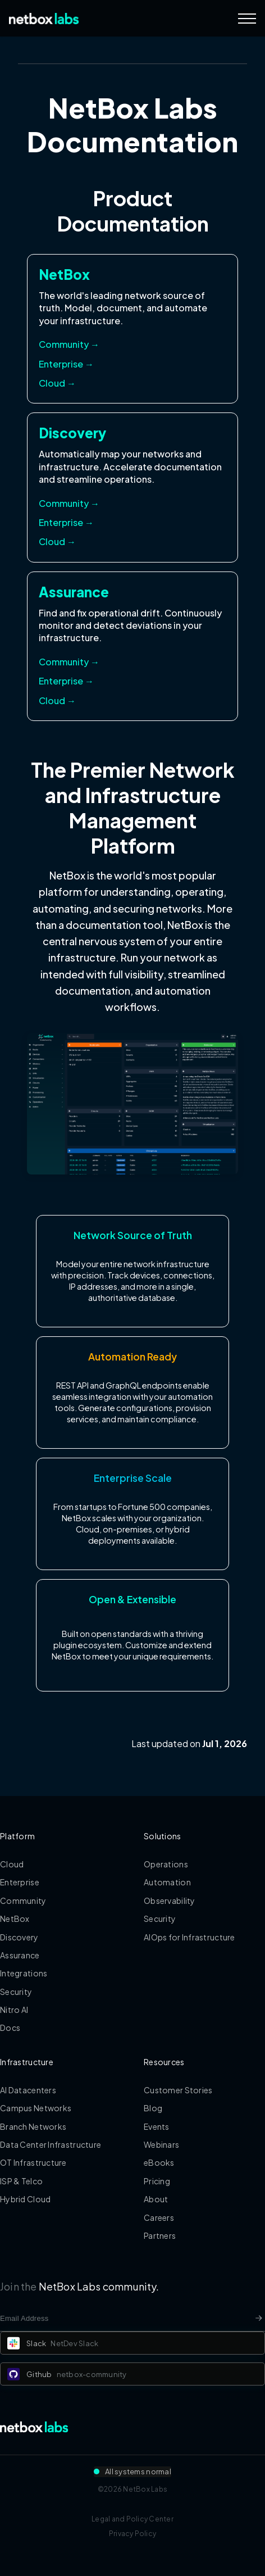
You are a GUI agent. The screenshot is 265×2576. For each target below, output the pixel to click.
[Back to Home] (44, 18)
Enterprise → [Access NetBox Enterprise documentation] (66, 364)
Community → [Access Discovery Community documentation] (69, 503)
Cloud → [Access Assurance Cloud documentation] (57, 700)
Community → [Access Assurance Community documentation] (69, 662)
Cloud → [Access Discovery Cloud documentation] (57, 541)
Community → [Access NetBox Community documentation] (69, 344)
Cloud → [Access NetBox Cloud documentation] (57, 383)
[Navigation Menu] (247, 19)
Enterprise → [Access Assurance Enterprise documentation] (66, 681)
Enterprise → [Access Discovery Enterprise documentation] (66, 522)
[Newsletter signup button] (259, 2318)
